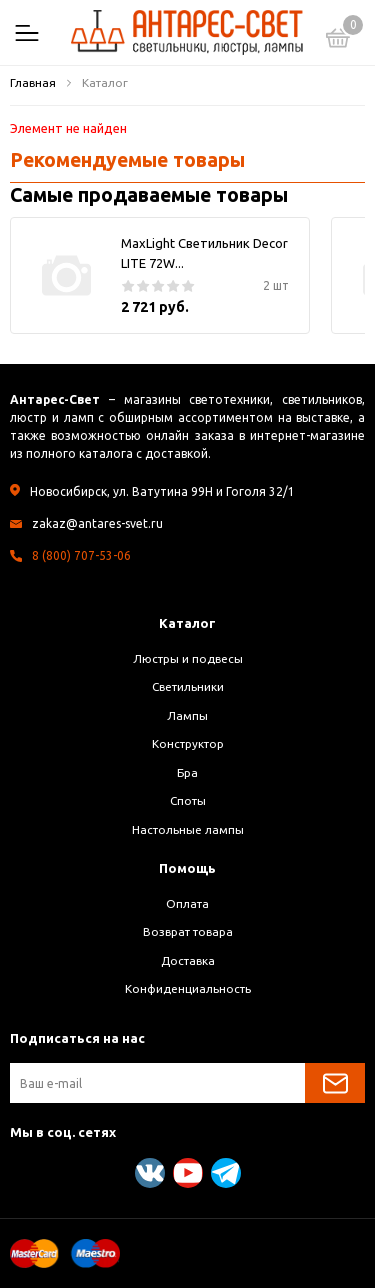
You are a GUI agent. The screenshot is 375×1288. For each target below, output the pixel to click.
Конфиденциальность (188, 988)
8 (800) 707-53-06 (81, 555)
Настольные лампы (188, 829)
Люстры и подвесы (188, 658)
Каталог (187, 623)
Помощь (187, 868)
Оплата (187, 903)
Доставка (188, 960)
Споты (188, 800)
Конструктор (188, 743)
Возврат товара (188, 931)
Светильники (188, 686)
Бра (187, 772)
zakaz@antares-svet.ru (97, 523)
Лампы (187, 715)
